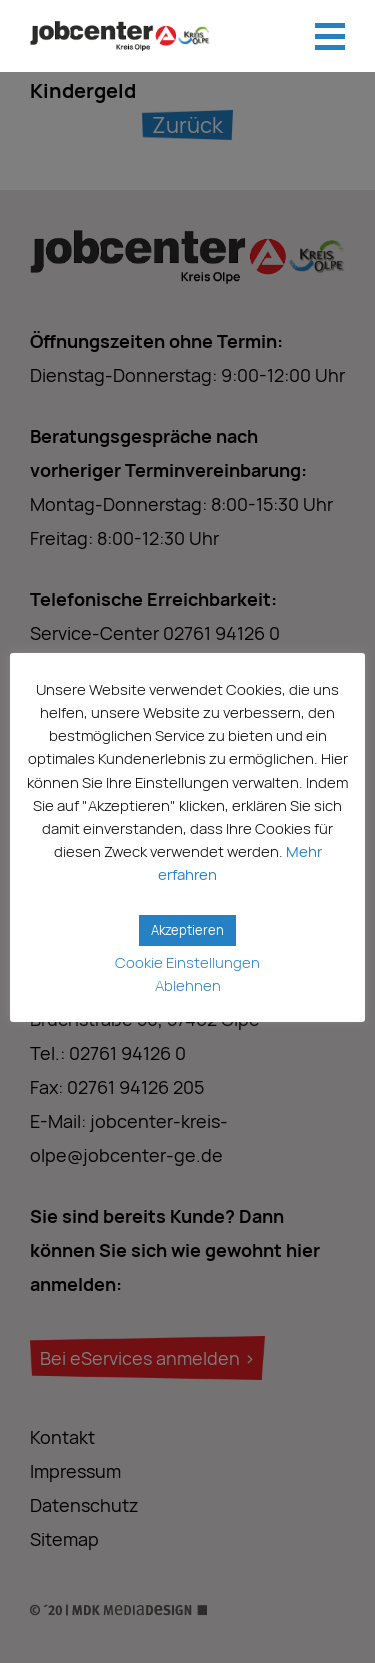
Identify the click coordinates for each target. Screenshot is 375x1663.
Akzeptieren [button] (187, 930)
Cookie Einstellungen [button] (187, 962)
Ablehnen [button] (188, 985)
